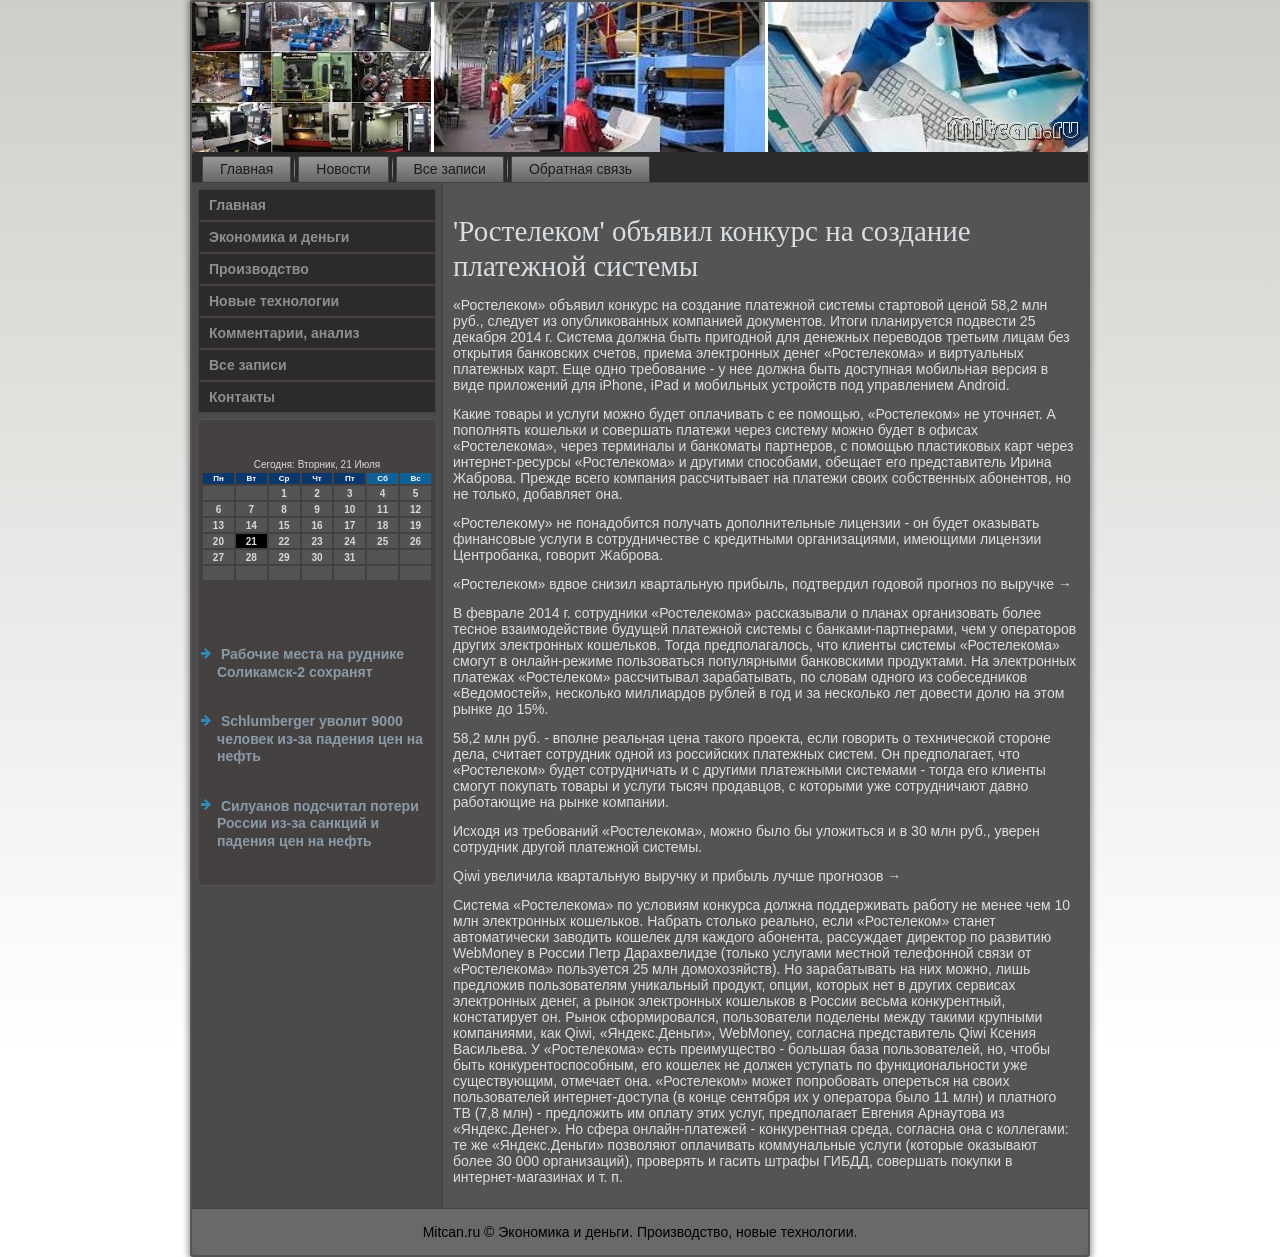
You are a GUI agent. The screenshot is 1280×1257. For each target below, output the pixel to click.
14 (251, 525)
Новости (343, 169)
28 (251, 557)
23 (316, 541)
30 (316, 557)
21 (251, 541)
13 (218, 525)
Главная (246, 169)
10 (349, 509)
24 (349, 541)
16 (316, 525)
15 (284, 525)
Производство (259, 269)
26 (415, 541)
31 (349, 557)
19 (415, 525)
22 (284, 541)
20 (218, 541)
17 (349, 525)
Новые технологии (274, 301)
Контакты (242, 397)
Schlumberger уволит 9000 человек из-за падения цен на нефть (320, 738)
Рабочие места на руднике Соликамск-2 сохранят (310, 663)
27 (218, 557)
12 (415, 509)
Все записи (450, 169)
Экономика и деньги (279, 237)
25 (382, 541)
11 (382, 509)
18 (382, 525)
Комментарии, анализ (284, 333)
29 (284, 557)
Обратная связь (580, 169)
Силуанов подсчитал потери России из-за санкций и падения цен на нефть (318, 823)
